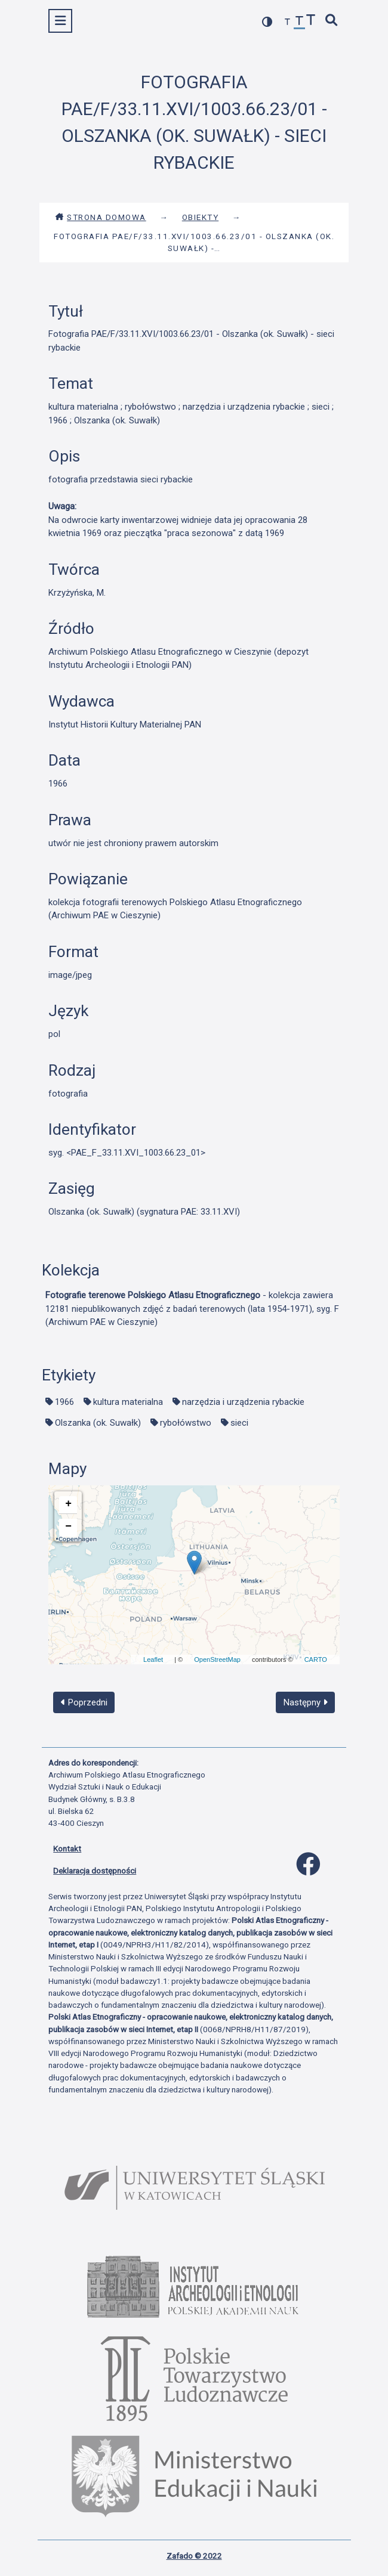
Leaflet (153, 1659)
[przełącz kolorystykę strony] (267, 22)
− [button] (68, 1526)
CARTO (315, 1659)
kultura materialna (128, 1402)
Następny (306, 1702)
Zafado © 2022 (194, 2555)
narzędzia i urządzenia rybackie (243, 1402)
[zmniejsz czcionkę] (288, 22)
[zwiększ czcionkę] (311, 21)
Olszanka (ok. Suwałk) (98, 1422)
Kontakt (67, 1848)
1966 (64, 1402)
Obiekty (200, 217)
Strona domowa (101, 217)
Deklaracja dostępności (94, 1870)
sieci (239, 1422)
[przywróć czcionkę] (300, 22)
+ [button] (68, 1504)
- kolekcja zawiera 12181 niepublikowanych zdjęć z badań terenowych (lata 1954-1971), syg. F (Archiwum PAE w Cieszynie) (192, 1308)
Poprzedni (84, 1702)
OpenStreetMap (217, 1659)
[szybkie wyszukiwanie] (332, 21)
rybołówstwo (185, 1422)
